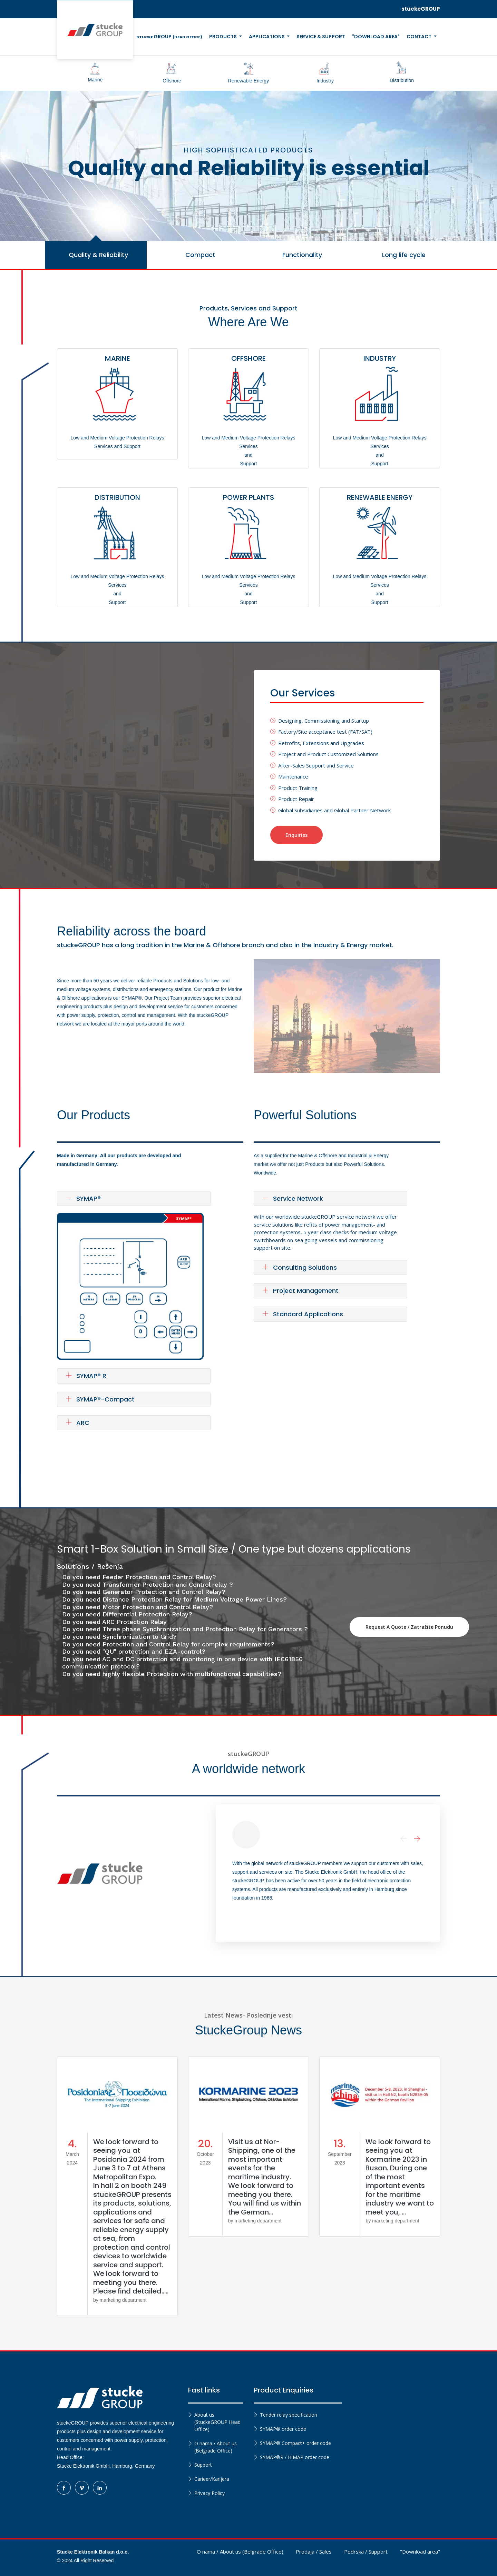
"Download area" (420, 2551)
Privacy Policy (209, 2493)
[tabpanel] (248, 166)
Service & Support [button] (320, 36)
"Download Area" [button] (376, 36)
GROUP (169, 36)
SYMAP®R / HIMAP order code (294, 2457)
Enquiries (296, 835)
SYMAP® (83, 1198)
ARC (77, 1422)
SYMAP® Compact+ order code (295, 2443)
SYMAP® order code (283, 2429)
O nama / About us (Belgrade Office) (215, 2447)
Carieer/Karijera (211, 2479)
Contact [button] (419, 36)
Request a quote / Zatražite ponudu (409, 1627)
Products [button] (223, 36)
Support (203, 2464)
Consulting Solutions (299, 1267)
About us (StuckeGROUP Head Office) (217, 2422)
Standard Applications (302, 1314)
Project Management (300, 1290)
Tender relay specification (288, 2414)
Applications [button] (267, 36)
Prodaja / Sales (314, 2551)
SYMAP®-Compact (100, 1399)
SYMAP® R (86, 1375)
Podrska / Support (366, 2551)
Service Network (292, 1198)
